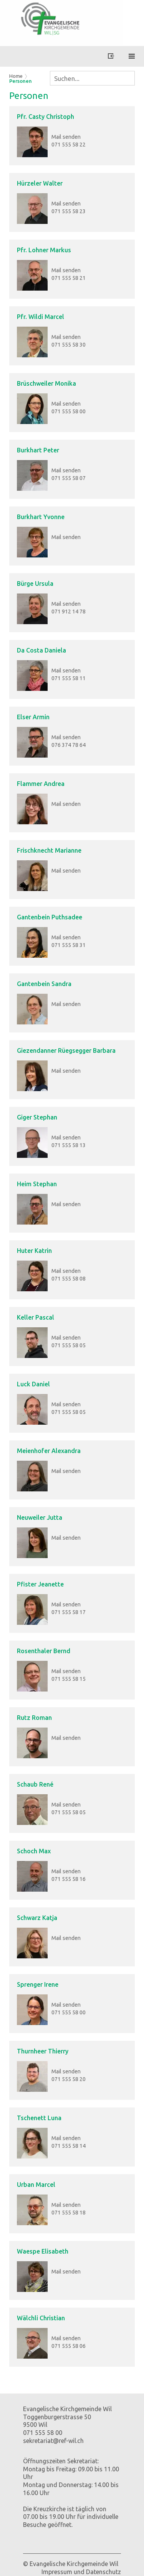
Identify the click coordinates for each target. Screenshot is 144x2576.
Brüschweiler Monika (46, 383)
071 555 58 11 (68, 678)
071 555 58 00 (68, 411)
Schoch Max (34, 1851)
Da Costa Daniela (41, 650)
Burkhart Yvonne (41, 516)
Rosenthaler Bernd (43, 1650)
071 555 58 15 (68, 1679)
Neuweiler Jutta (39, 1517)
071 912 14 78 (68, 611)
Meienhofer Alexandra (49, 1450)
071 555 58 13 (68, 1145)
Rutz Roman (34, 1717)
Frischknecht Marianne (49, 850)
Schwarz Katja (37, 1917)
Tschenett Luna (39, 2117)
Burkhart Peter (38, 450)
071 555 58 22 (68, 144)
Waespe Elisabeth (42, 2251)
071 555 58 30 (68, 345)
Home (16, 76)
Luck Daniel (33, 1384)
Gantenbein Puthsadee (49, 917)
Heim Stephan (37, 1183)
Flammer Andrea (41, 783)
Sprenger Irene (37, 1984)
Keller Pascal (35, 1317)
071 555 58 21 (68, 278)
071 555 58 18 (68, 2212)
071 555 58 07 (68, 478)
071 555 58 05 (68, 1345)
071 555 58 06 (68, 2346)
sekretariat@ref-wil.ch (53, 2440)
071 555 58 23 (68, 211)
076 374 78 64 (68, 745)
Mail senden (66, 137)
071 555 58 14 (68, 2146)
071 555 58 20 (68, 2079)
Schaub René (35, 1784)
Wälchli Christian (41, 2318)
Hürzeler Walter (40, 183)
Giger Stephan (37, 1117)
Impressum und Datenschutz (81, 2571)
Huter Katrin (34, 1250)
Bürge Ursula (35, 583)
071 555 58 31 (68, 945)
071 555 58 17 (68, 1612)
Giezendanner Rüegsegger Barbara (66, 1050)
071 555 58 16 (68, 1879)
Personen (20, 81)
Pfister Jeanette (40, 1584)
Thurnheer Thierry (42, 2051)
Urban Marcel (36, 2184)
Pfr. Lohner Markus (44, 250)
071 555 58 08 (68, 1279)
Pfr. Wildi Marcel (40, 316)
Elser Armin (33, 716)
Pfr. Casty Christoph (45, 116)
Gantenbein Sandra (44, 983)
